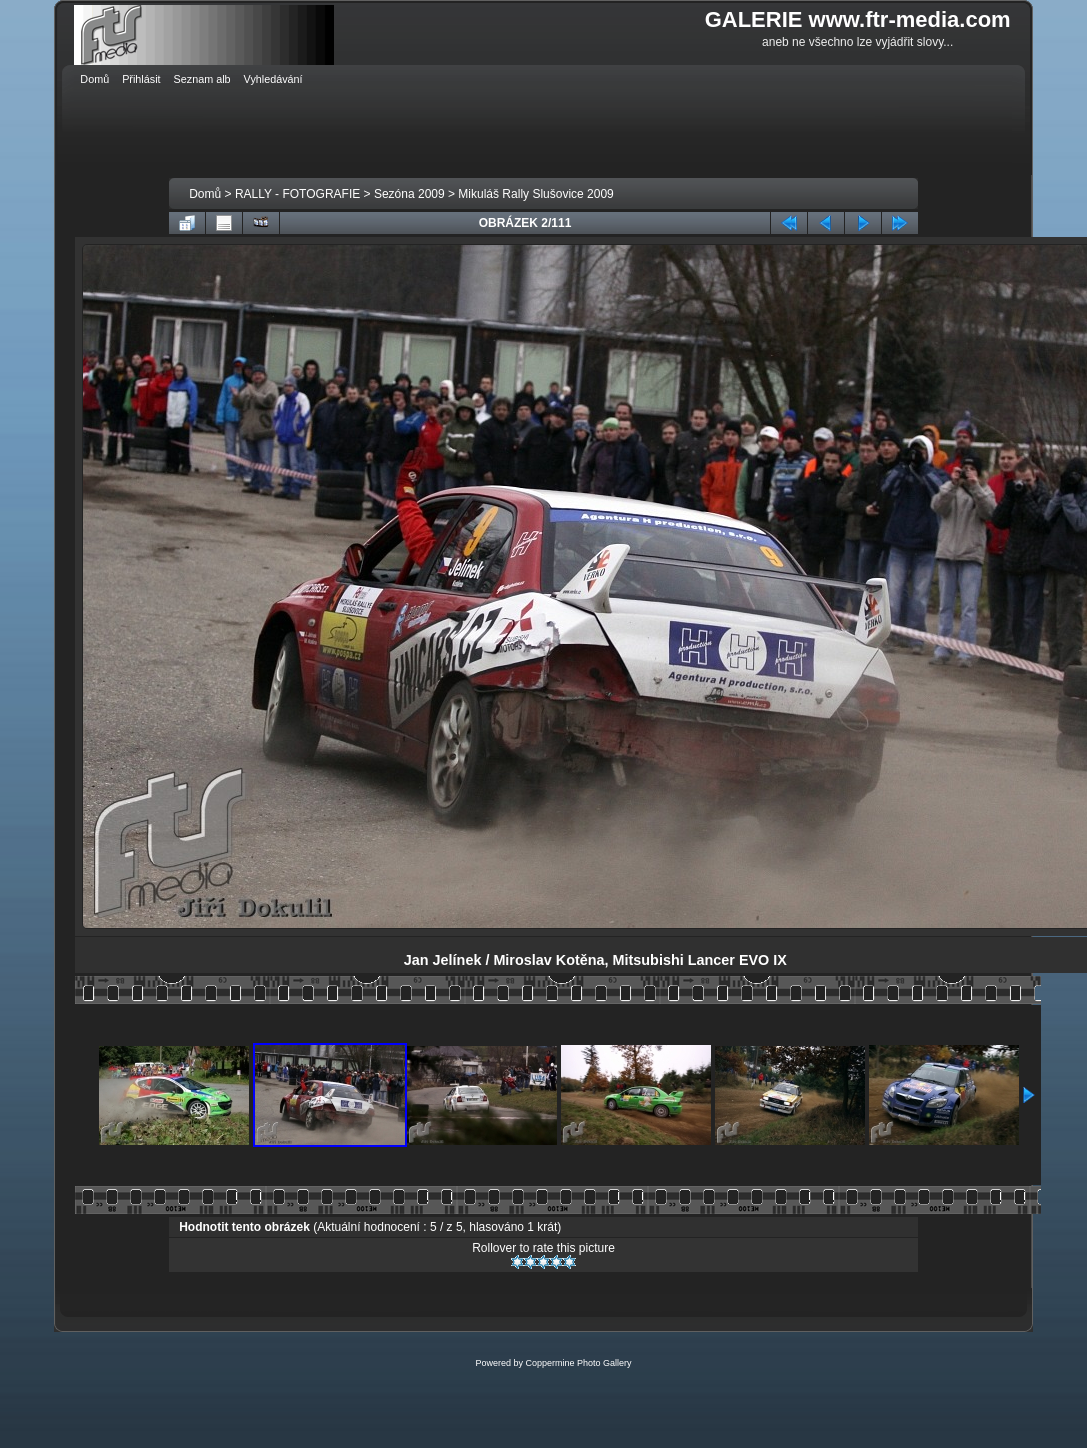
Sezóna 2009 (409, 194)
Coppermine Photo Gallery (578, 1363)
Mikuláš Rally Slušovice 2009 (535, 194)
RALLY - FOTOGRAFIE (297, 194)
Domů (205, 194)
